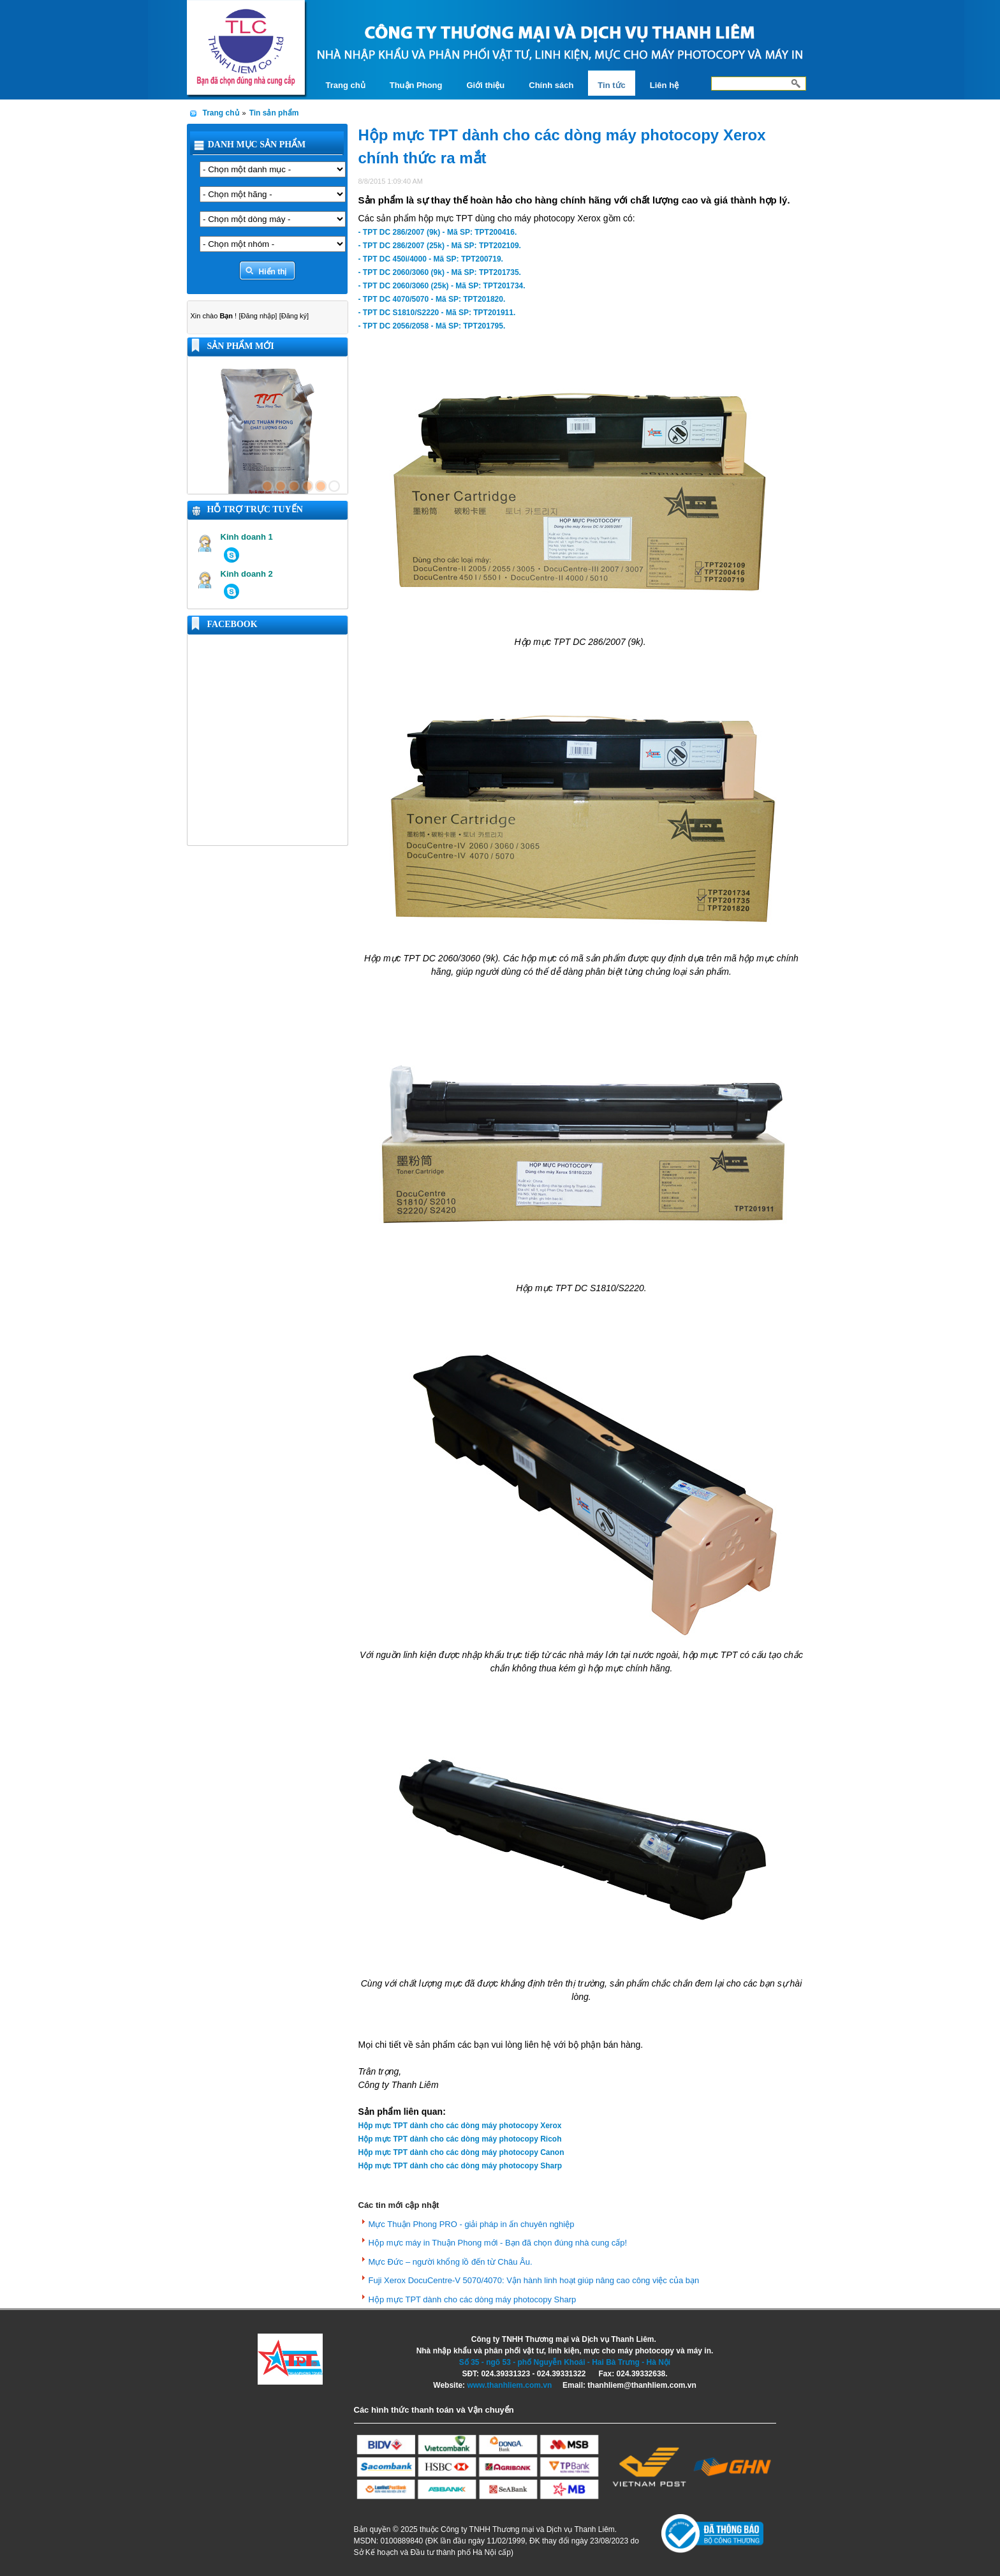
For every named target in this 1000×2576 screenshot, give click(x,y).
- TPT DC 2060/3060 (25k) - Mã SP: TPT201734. (442, 285)
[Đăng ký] (294, 316)
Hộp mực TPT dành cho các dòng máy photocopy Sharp (473, 2299)
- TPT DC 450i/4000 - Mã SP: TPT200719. (430, 259)
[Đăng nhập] (258, 316)
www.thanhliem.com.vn (509, 2385)
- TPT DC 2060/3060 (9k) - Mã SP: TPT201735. (439, 272)
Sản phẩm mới (240, 346)
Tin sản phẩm (274, 112)
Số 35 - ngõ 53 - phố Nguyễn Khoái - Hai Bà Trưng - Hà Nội (564, 2362)
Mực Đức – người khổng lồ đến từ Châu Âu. (451, 2262)
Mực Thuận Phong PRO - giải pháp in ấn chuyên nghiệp (472, 2224)
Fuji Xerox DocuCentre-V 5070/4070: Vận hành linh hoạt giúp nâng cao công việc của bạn (534, 2280)
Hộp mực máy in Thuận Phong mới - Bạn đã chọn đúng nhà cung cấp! (498, 2242)
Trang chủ (221, 112)
